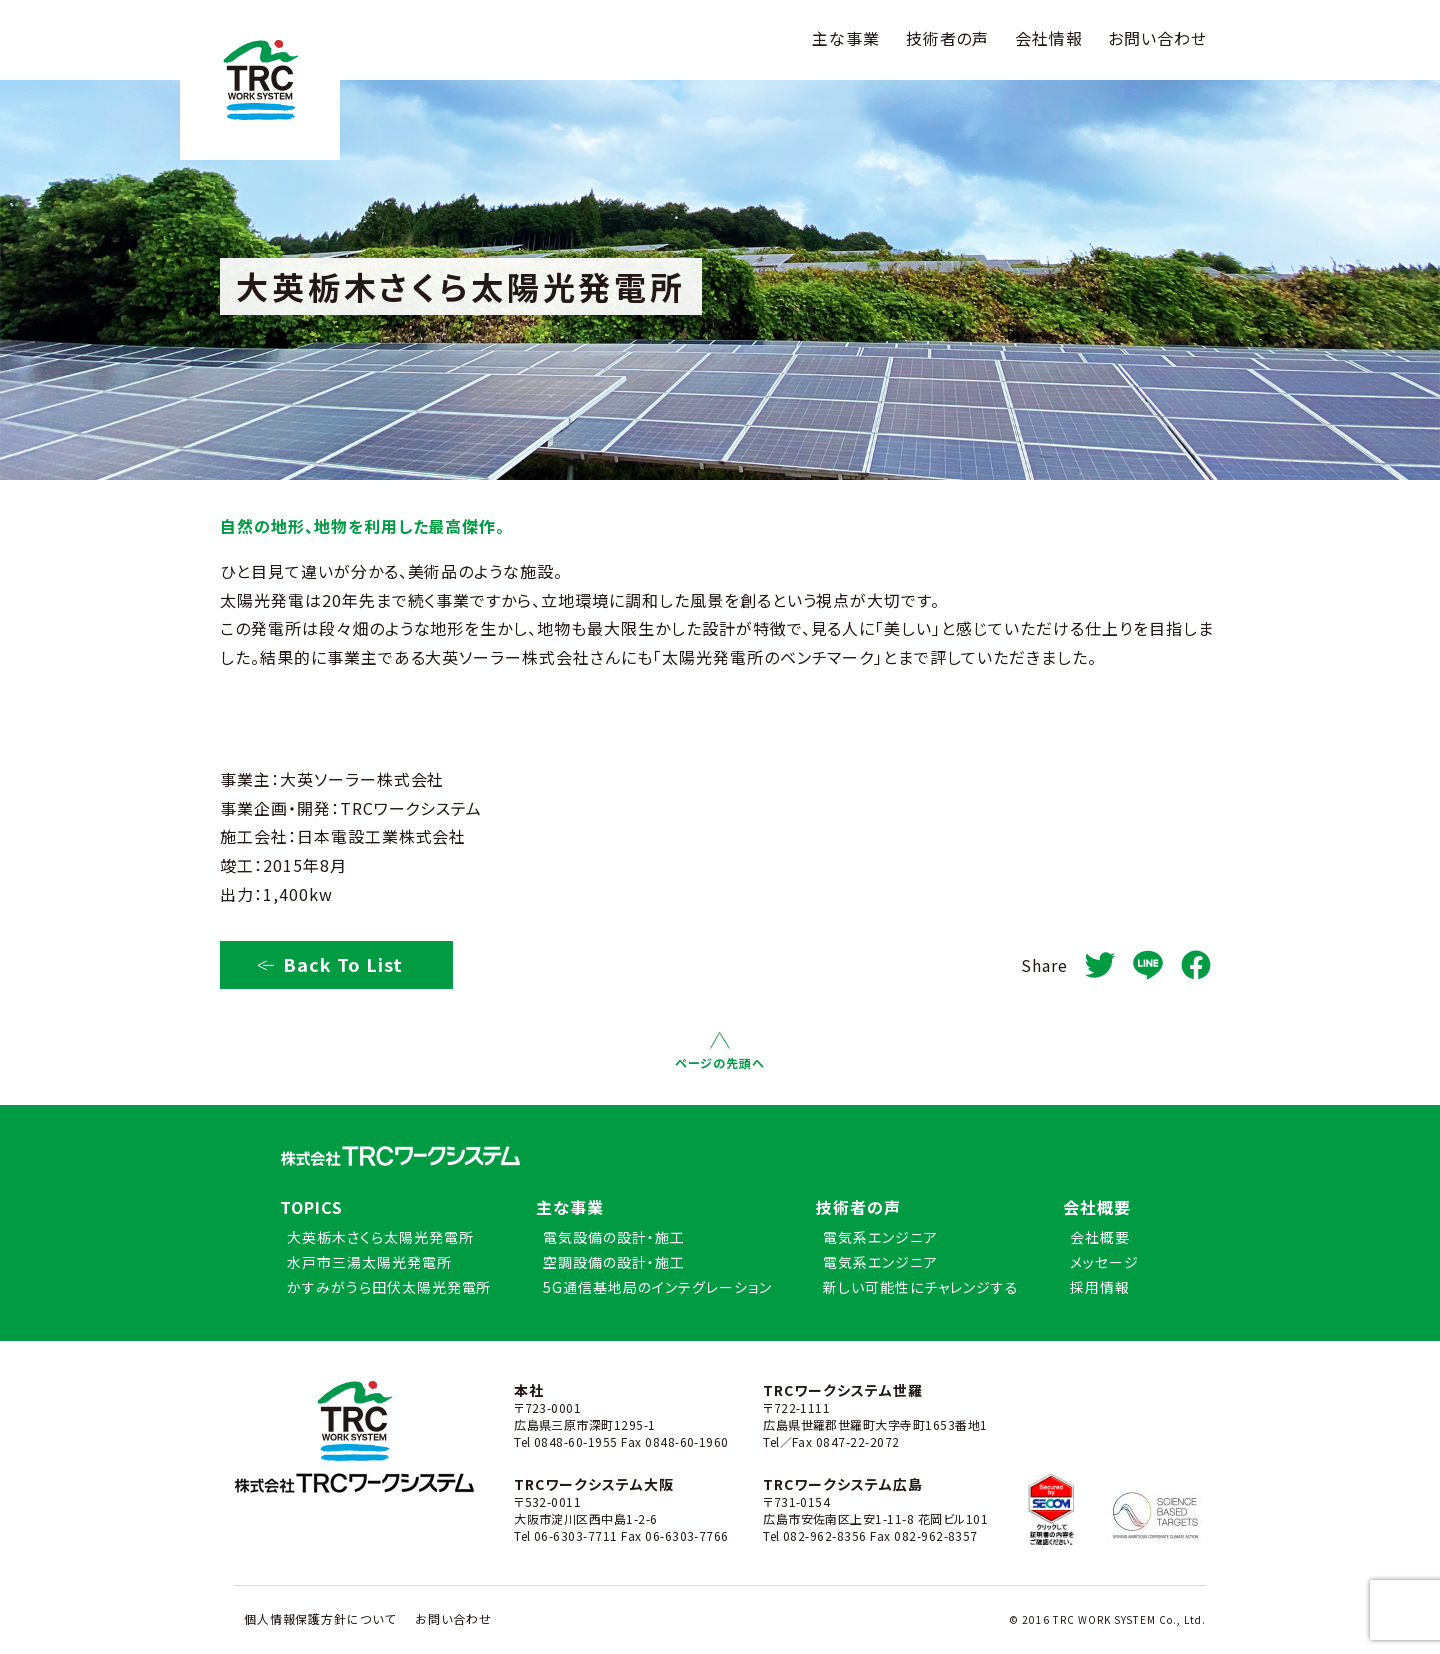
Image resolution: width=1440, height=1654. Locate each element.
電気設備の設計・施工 (614, 1237)
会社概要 (1097, 1207)
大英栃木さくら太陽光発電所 (380, 1237)
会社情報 (1049, 38)
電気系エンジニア (880, 1237)
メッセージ (1104, 1262)
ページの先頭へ (720, 1051)
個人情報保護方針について (320, 1618)
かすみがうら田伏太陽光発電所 (389, 1287)
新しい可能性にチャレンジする (920, 1287)
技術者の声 (948, 38)
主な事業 (846, 38)
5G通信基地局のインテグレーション (657, 1287)
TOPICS (311, 1207)
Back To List (329, 964)
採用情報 (1100, 1287)
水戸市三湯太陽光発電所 (369, 1262)
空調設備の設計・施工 (614, 1262)
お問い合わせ (1157, 38)
